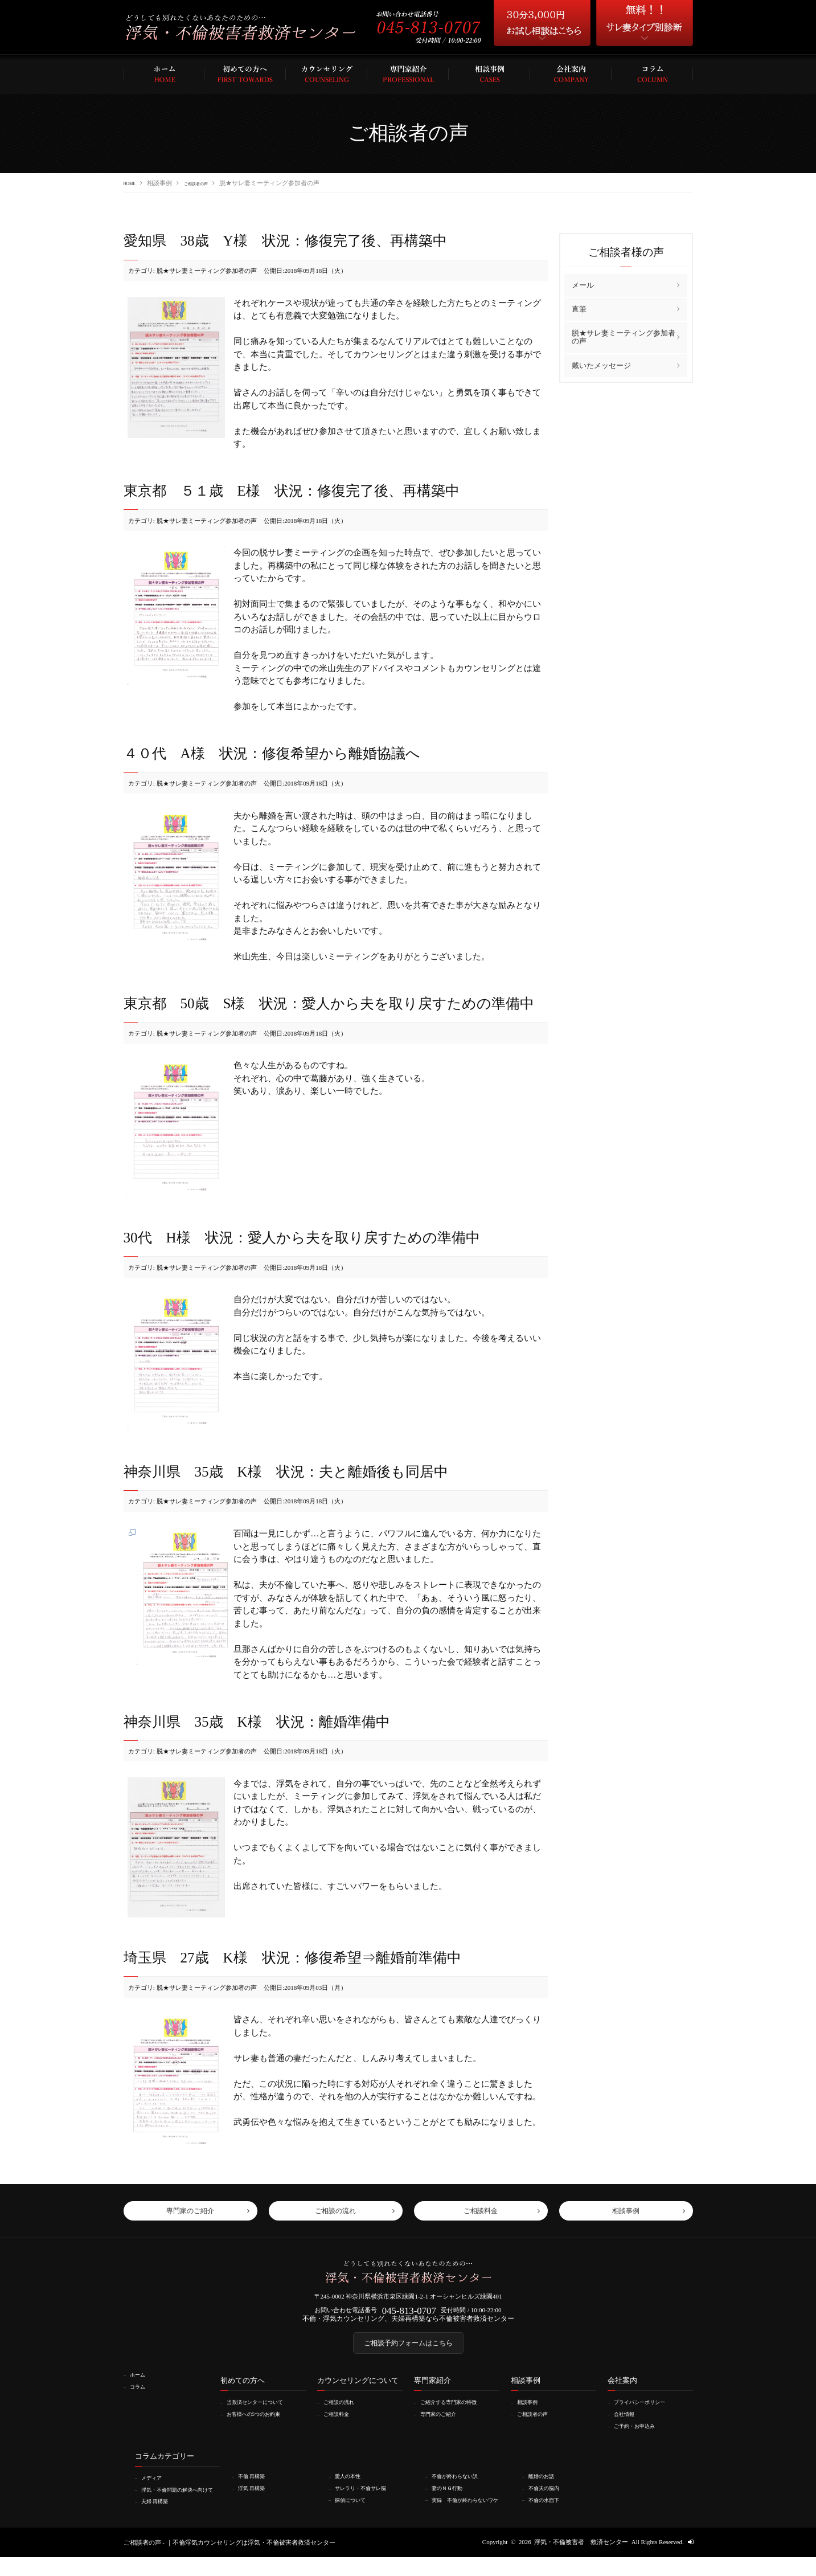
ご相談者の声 (209, 182)
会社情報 (627, 2427)
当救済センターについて (262, 2416)
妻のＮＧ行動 (451, 2500)
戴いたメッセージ (601, 365)
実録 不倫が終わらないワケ (470, 2515)
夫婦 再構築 (158, 2520)
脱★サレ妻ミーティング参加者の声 (623, 336)
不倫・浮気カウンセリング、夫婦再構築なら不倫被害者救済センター (408, 2326)
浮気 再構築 (255, 2500)
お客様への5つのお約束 (261, 2427)
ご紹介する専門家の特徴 (455, 2416)
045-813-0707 (409, 2316)
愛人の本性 (351, 2488)
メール (583, 284)
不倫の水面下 (548, 2512)
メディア (154, 2490)
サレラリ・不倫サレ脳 (367, 2500)
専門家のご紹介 (443, 2427)
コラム (140, 2400)
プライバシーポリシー (646, 2416)
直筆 (579, 308)
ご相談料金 (340, 2427)
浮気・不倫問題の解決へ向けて (180, 2505)
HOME (133, 182)
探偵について (355, 2512)
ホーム (140, 2388)
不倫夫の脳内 (548, 2500)
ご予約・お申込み (640, 2439)
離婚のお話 (545, 2488)
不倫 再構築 (255, 2488)
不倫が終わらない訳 (461, 2488)
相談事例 (530, 2416)
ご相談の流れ (343, 2416)
